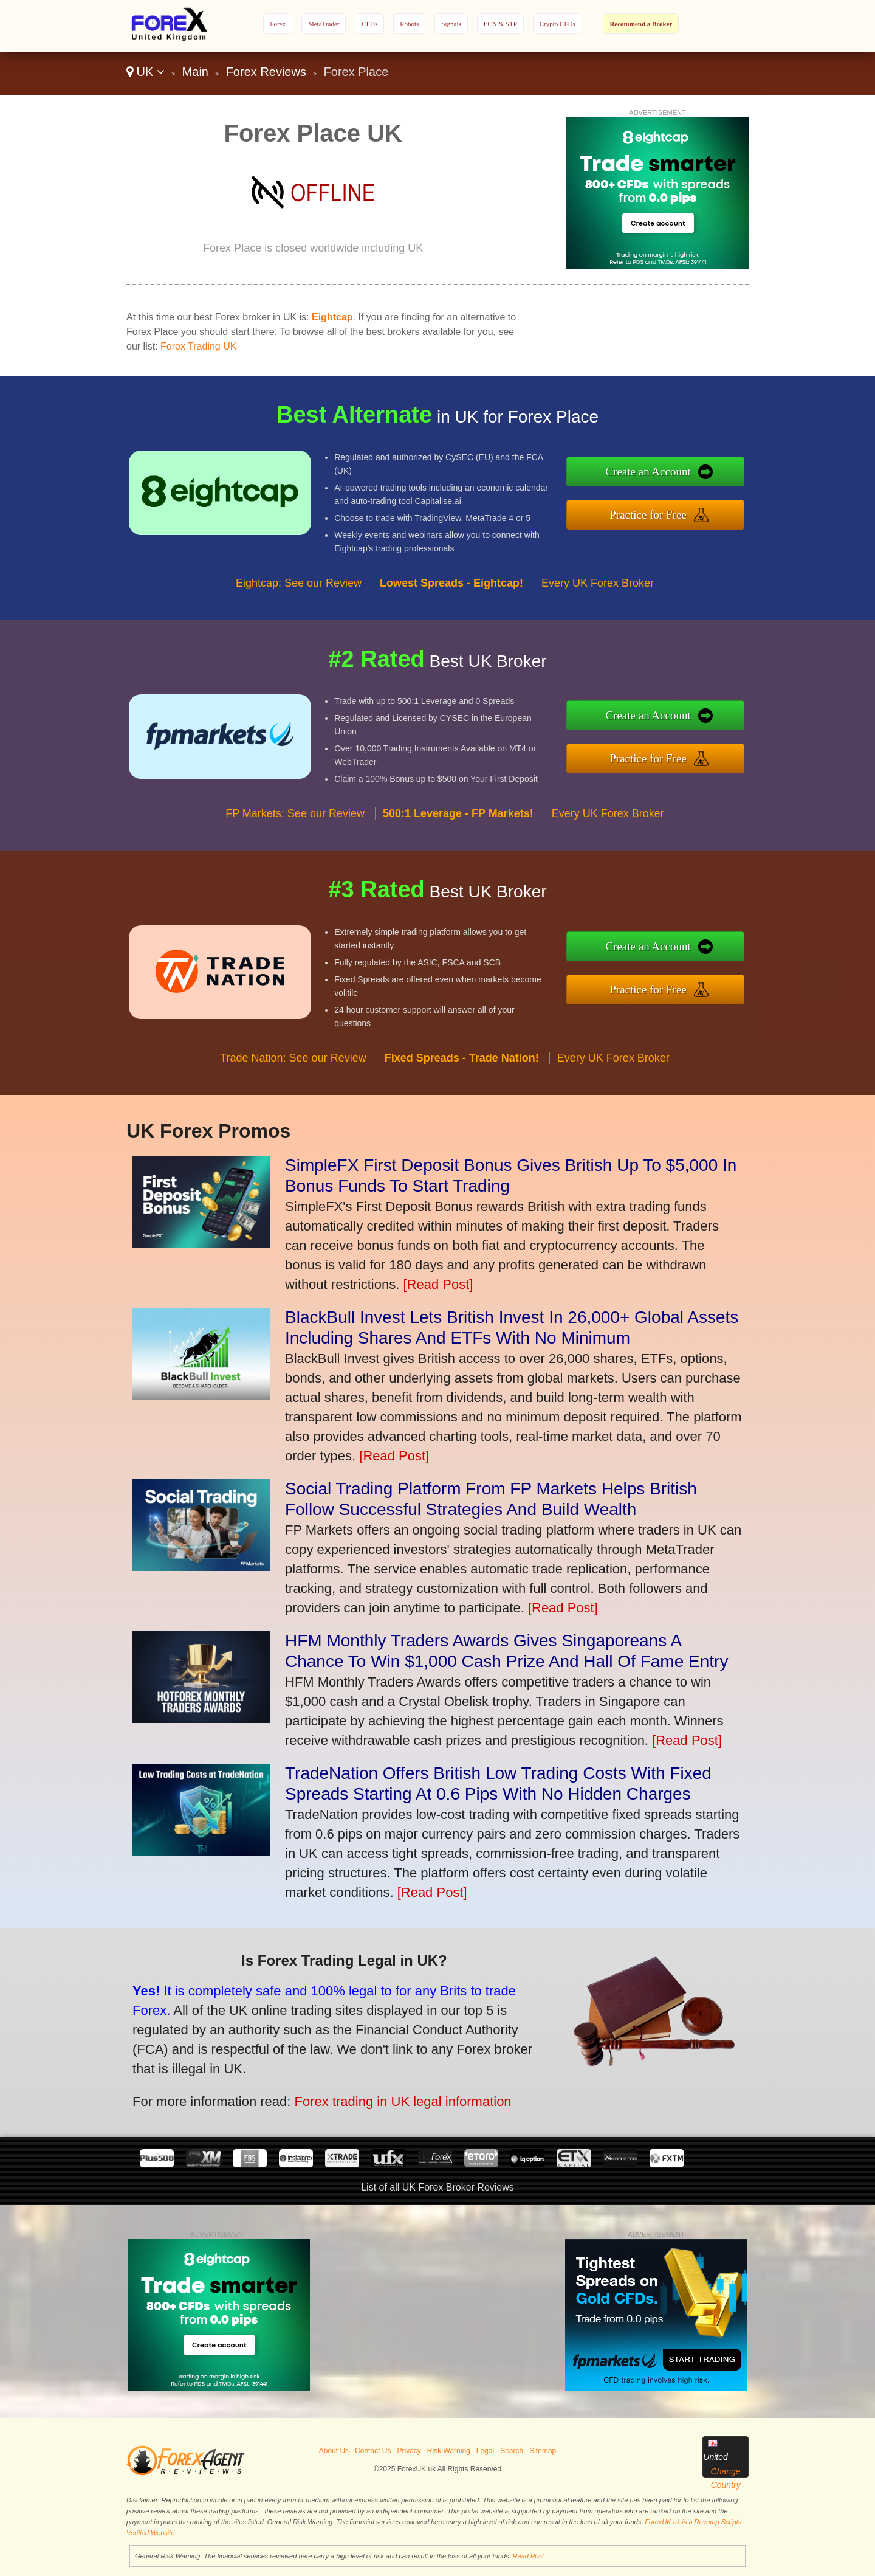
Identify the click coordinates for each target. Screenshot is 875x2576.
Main (195, 71)
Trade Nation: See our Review (293, 1075)
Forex (278, 23)
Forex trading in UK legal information (378, 2093)
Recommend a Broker (640, 23)
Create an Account (666, 474)
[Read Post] (438, 1284)
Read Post (528, 2556)
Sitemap (542, 2451)
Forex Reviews (266, 71)
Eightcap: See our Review (299, 601)
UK (145, 71)
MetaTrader (324, 23)
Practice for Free (667, 512)
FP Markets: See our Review (295, 832)
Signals (451, 23)
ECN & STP (500, 23)
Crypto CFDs (557, 23)
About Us (334, 2451)
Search (511, 2451)
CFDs (369, 23)
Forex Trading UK (198, 346)
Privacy (408, 2451)
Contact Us (373, 2451)
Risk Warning (448, 2451)
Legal (485, 2451)
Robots (409, 23)
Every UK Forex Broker (597, 601)
